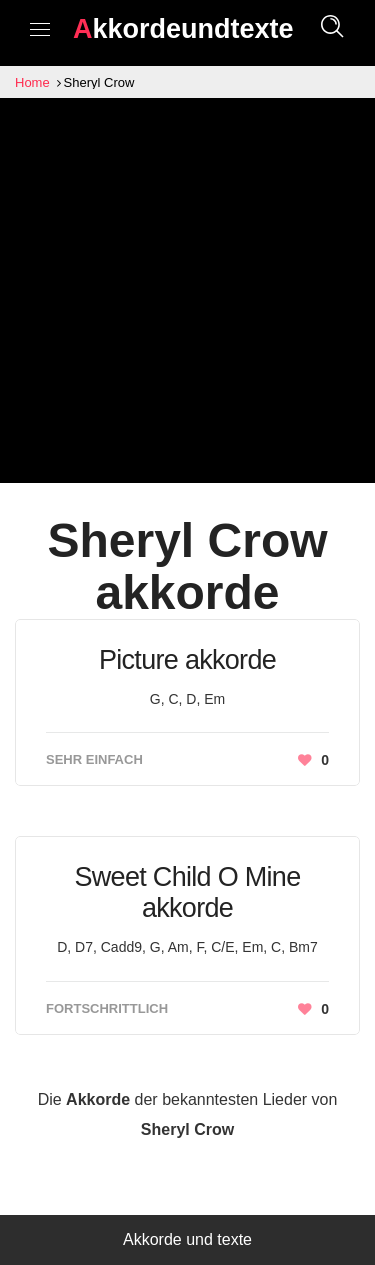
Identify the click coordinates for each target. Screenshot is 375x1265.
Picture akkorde (187, 660)
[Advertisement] (187, 295)
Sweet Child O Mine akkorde (188, 892)
